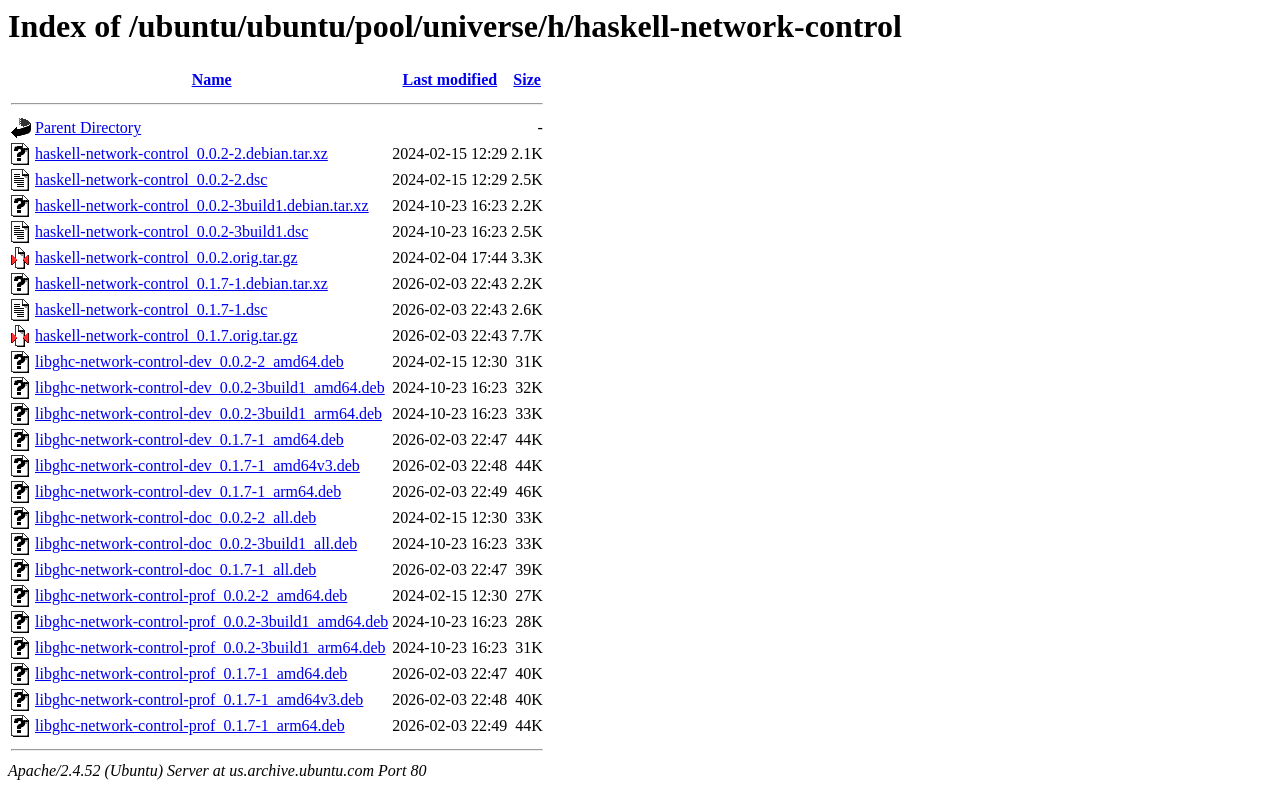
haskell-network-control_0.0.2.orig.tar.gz (166, 257)
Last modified (449, 79)
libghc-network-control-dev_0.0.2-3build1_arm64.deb (208, 413)
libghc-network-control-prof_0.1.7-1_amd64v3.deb (199, 699)
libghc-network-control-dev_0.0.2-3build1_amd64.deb (210, 387)
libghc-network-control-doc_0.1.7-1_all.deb (175, 569)
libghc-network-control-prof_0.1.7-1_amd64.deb (191, 673)
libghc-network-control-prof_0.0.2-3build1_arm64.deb (210, 647)
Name (212, 79)
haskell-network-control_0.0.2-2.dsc (151, 179)
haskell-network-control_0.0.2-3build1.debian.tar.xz (202, 205)
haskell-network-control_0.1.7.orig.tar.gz (166, 335)
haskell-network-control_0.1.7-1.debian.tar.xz (181, 283)
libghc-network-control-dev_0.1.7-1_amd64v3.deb (197, 465)
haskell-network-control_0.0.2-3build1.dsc (171, 231)
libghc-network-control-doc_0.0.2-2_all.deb (175, 517)
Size (527, 79)
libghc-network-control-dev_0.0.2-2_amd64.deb (189, 361)
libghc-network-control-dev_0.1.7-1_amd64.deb (189, 439)
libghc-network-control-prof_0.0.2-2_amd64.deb (191, 595)
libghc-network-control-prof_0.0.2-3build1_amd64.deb (211, 621)
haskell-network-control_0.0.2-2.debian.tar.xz (181, 153)
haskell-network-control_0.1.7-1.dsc (151, 309)
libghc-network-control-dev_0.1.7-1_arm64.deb (188, 491)
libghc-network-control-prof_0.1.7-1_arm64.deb (190, 725)
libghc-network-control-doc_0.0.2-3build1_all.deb (196, 543)
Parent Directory (88, 127)
